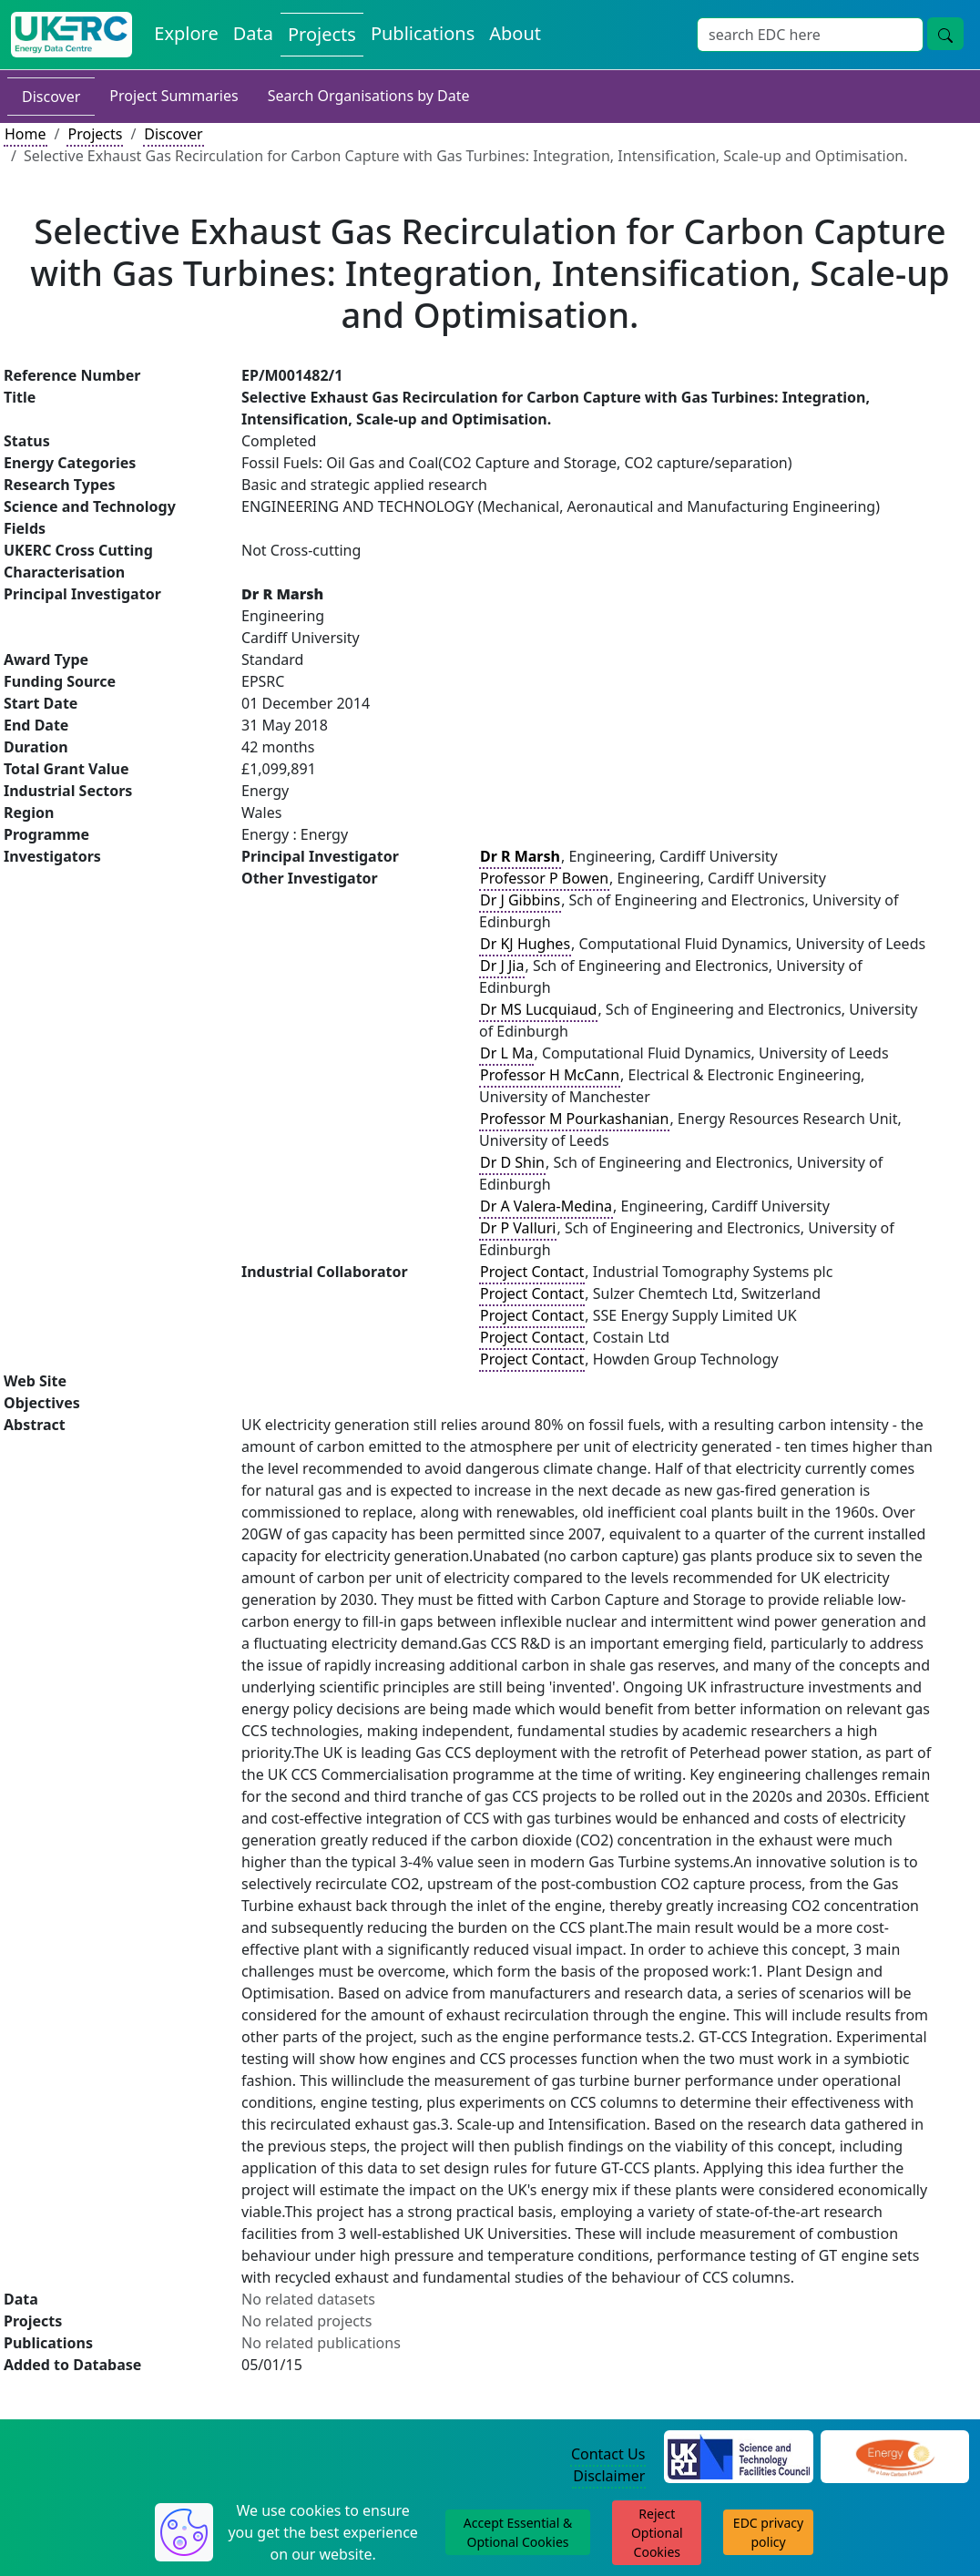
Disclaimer (609, 2476)
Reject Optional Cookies (657, 2533)
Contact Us (608, 2454)
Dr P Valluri (518, 1228)
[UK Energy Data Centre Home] (71, 34)
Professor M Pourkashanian (574, 1119)
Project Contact (532, 1272)
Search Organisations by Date (369, 96)
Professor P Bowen (544, 878)
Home (25, 134)
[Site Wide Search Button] (945, 33)
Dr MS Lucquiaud (538, 1009)
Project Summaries (173, 96)
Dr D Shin (512, 1162)
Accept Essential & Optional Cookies (518, 2532)
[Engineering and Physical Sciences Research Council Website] (895, 2456)
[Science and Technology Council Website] (738, 2456)
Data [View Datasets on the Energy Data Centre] (253, 33)
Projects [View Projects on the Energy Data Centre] (322, 34)
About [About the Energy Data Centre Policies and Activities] (515, 33)
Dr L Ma (506, 1053)
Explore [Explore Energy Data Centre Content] (186, 33)
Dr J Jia (502, 966)
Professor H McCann (549, 1075)
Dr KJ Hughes (525, 944)
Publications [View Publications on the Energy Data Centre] (423, 33)
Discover (51, 97)
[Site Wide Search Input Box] (810, 34)
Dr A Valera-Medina (546, 1206)
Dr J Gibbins (520, 900)
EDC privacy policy (768, 2532)
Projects (94, 134)
